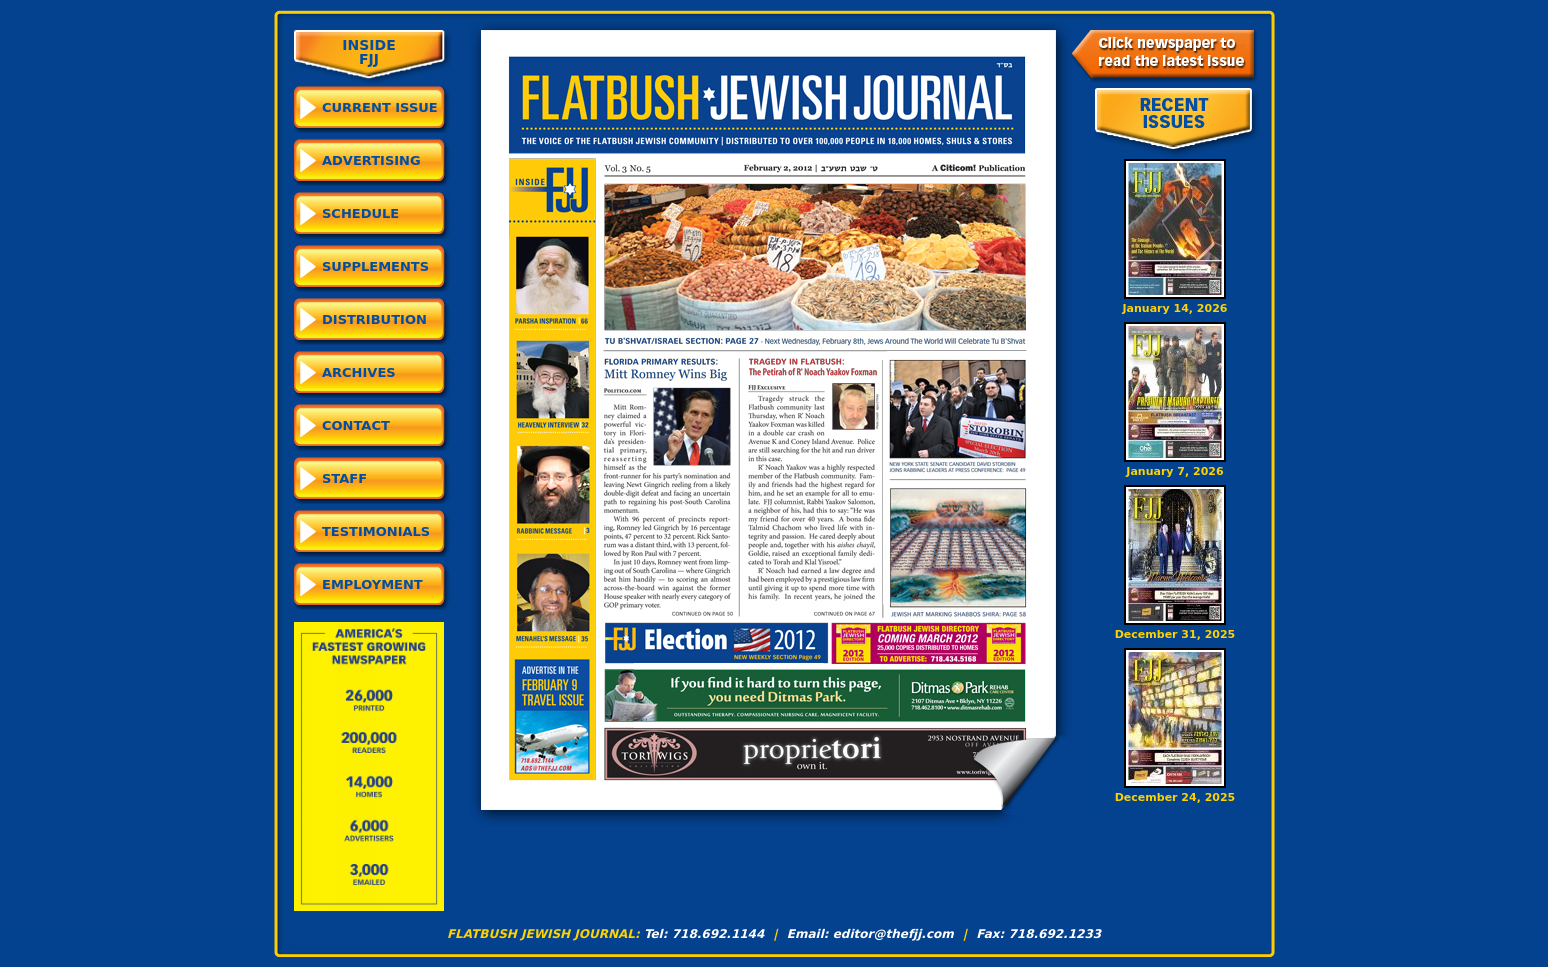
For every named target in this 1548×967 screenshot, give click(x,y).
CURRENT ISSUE (380, 107)
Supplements (375, 266)
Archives (359, 372)
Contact (356, 425)
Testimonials (376, 531)
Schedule (360, 213)
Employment (372, 584)
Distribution (374, 319)
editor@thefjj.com (893, 934)
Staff (344, 478)
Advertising (371, 160)
